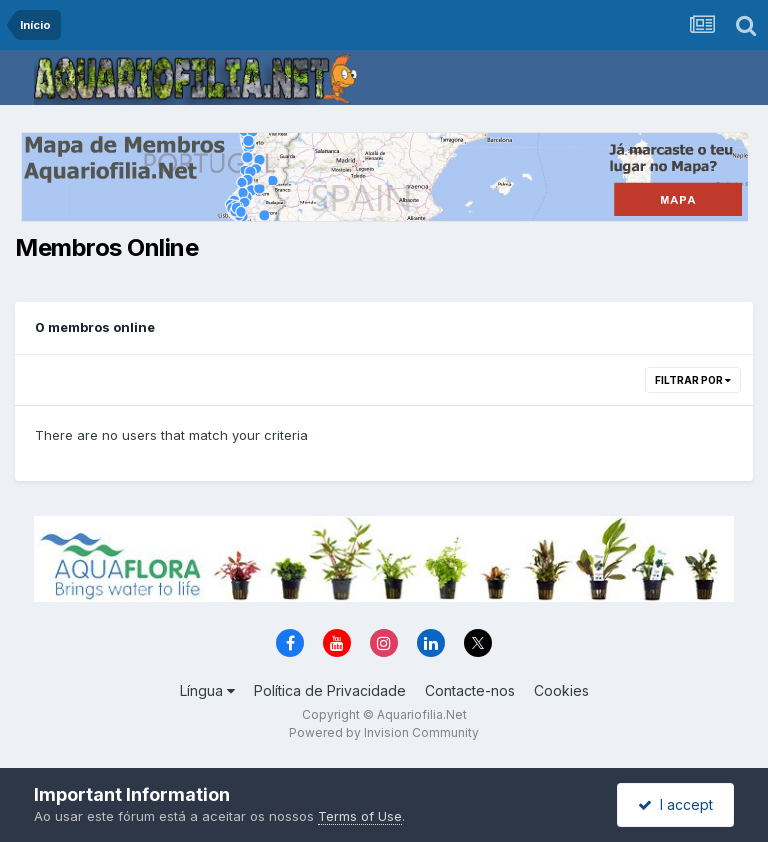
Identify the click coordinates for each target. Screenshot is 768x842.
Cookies (561, 690)
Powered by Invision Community (384, 732)
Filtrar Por (693, 380)
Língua (207, 690)
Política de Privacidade (330, 690)
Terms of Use (360, 816)
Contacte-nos (470, 690)
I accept (675, 804)
